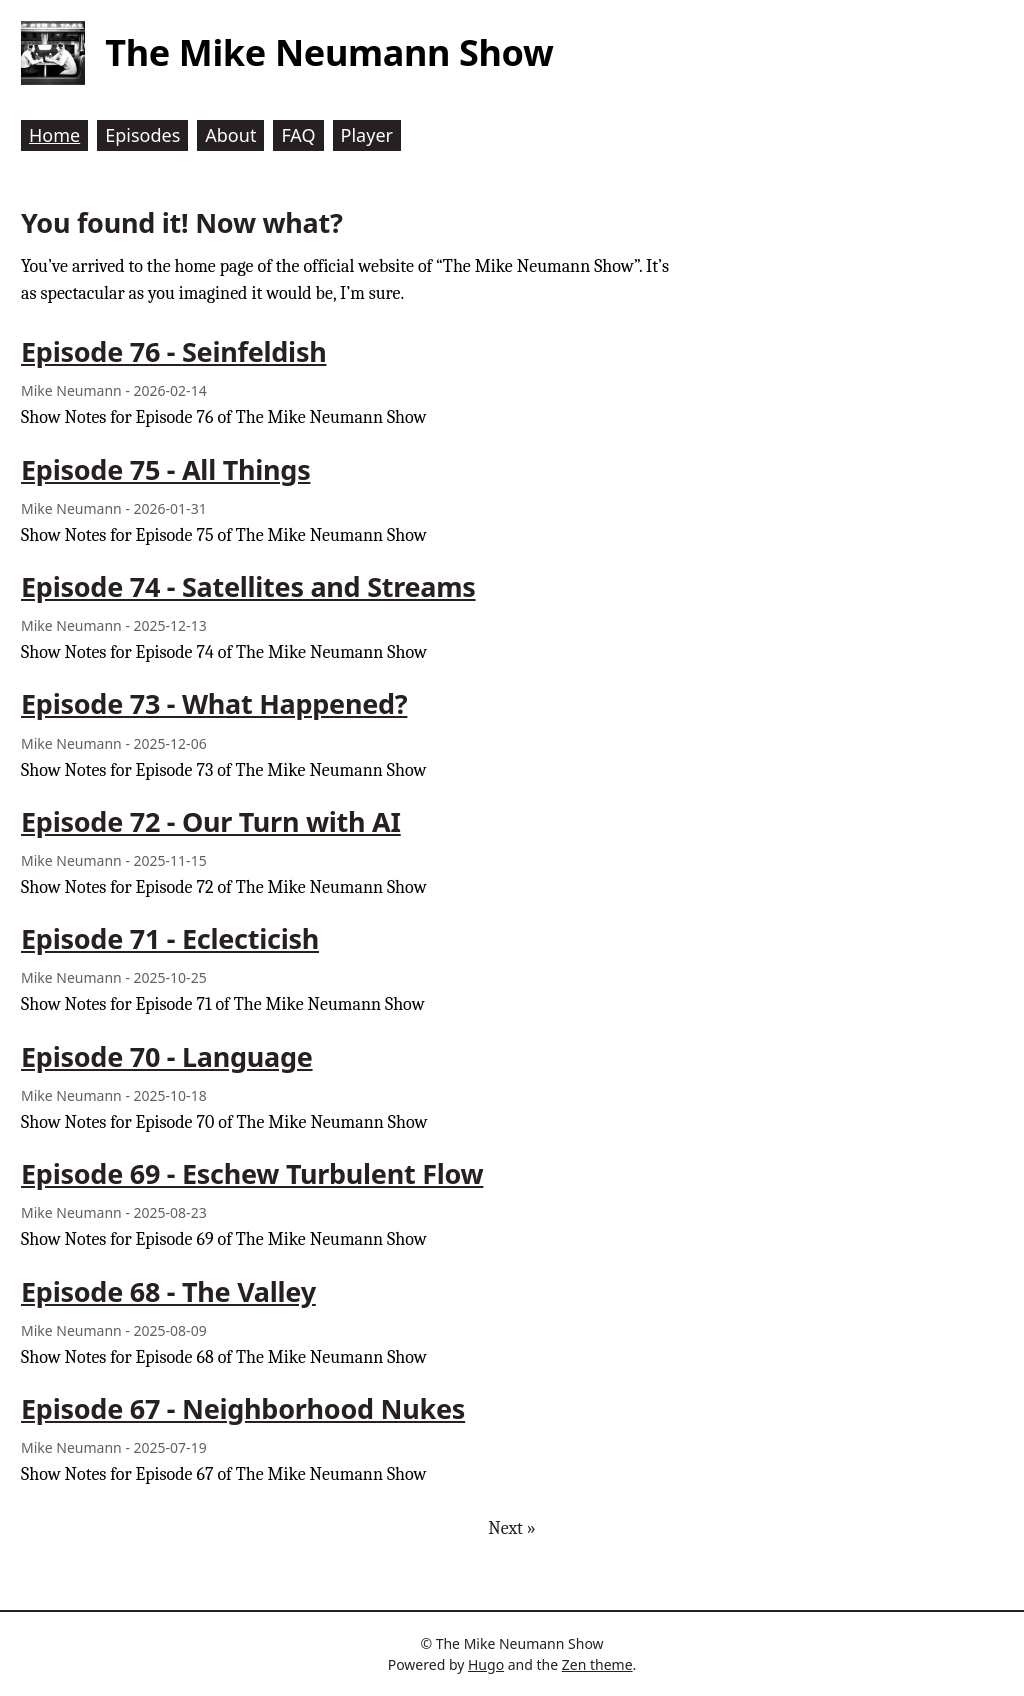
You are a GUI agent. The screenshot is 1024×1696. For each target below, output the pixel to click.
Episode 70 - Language (167, 1056)
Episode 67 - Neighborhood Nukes (243, 1408)
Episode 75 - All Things (165, 469)
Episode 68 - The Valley (168, 1291)
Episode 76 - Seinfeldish (173, 351)
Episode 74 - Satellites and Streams (248, 586)
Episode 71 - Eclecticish (170, 938)
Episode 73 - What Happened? (214, 703)
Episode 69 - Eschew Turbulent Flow (252, 1173)
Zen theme (597, 1664)
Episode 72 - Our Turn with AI (211, 821)
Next (512, 1528)
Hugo (486, 1664)
